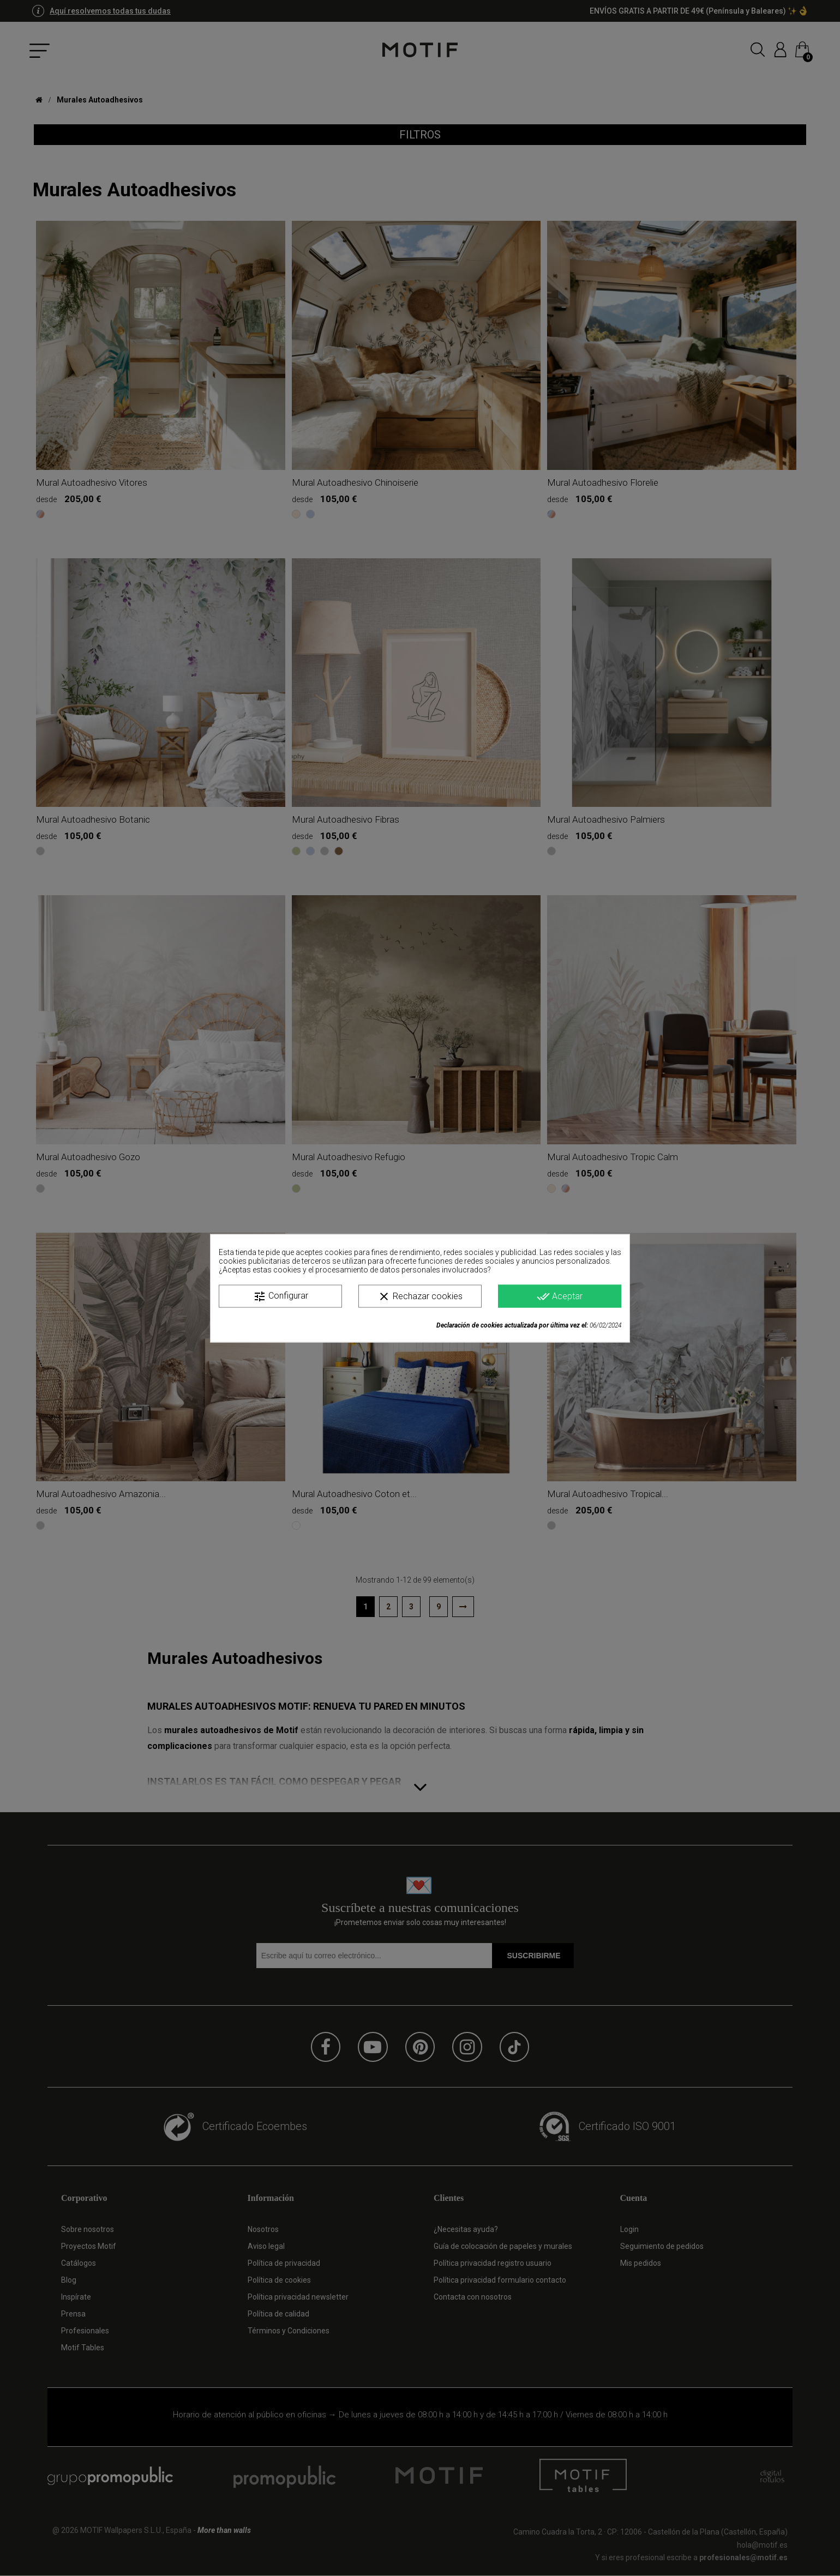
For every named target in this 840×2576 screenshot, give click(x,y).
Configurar (280, 1295)
